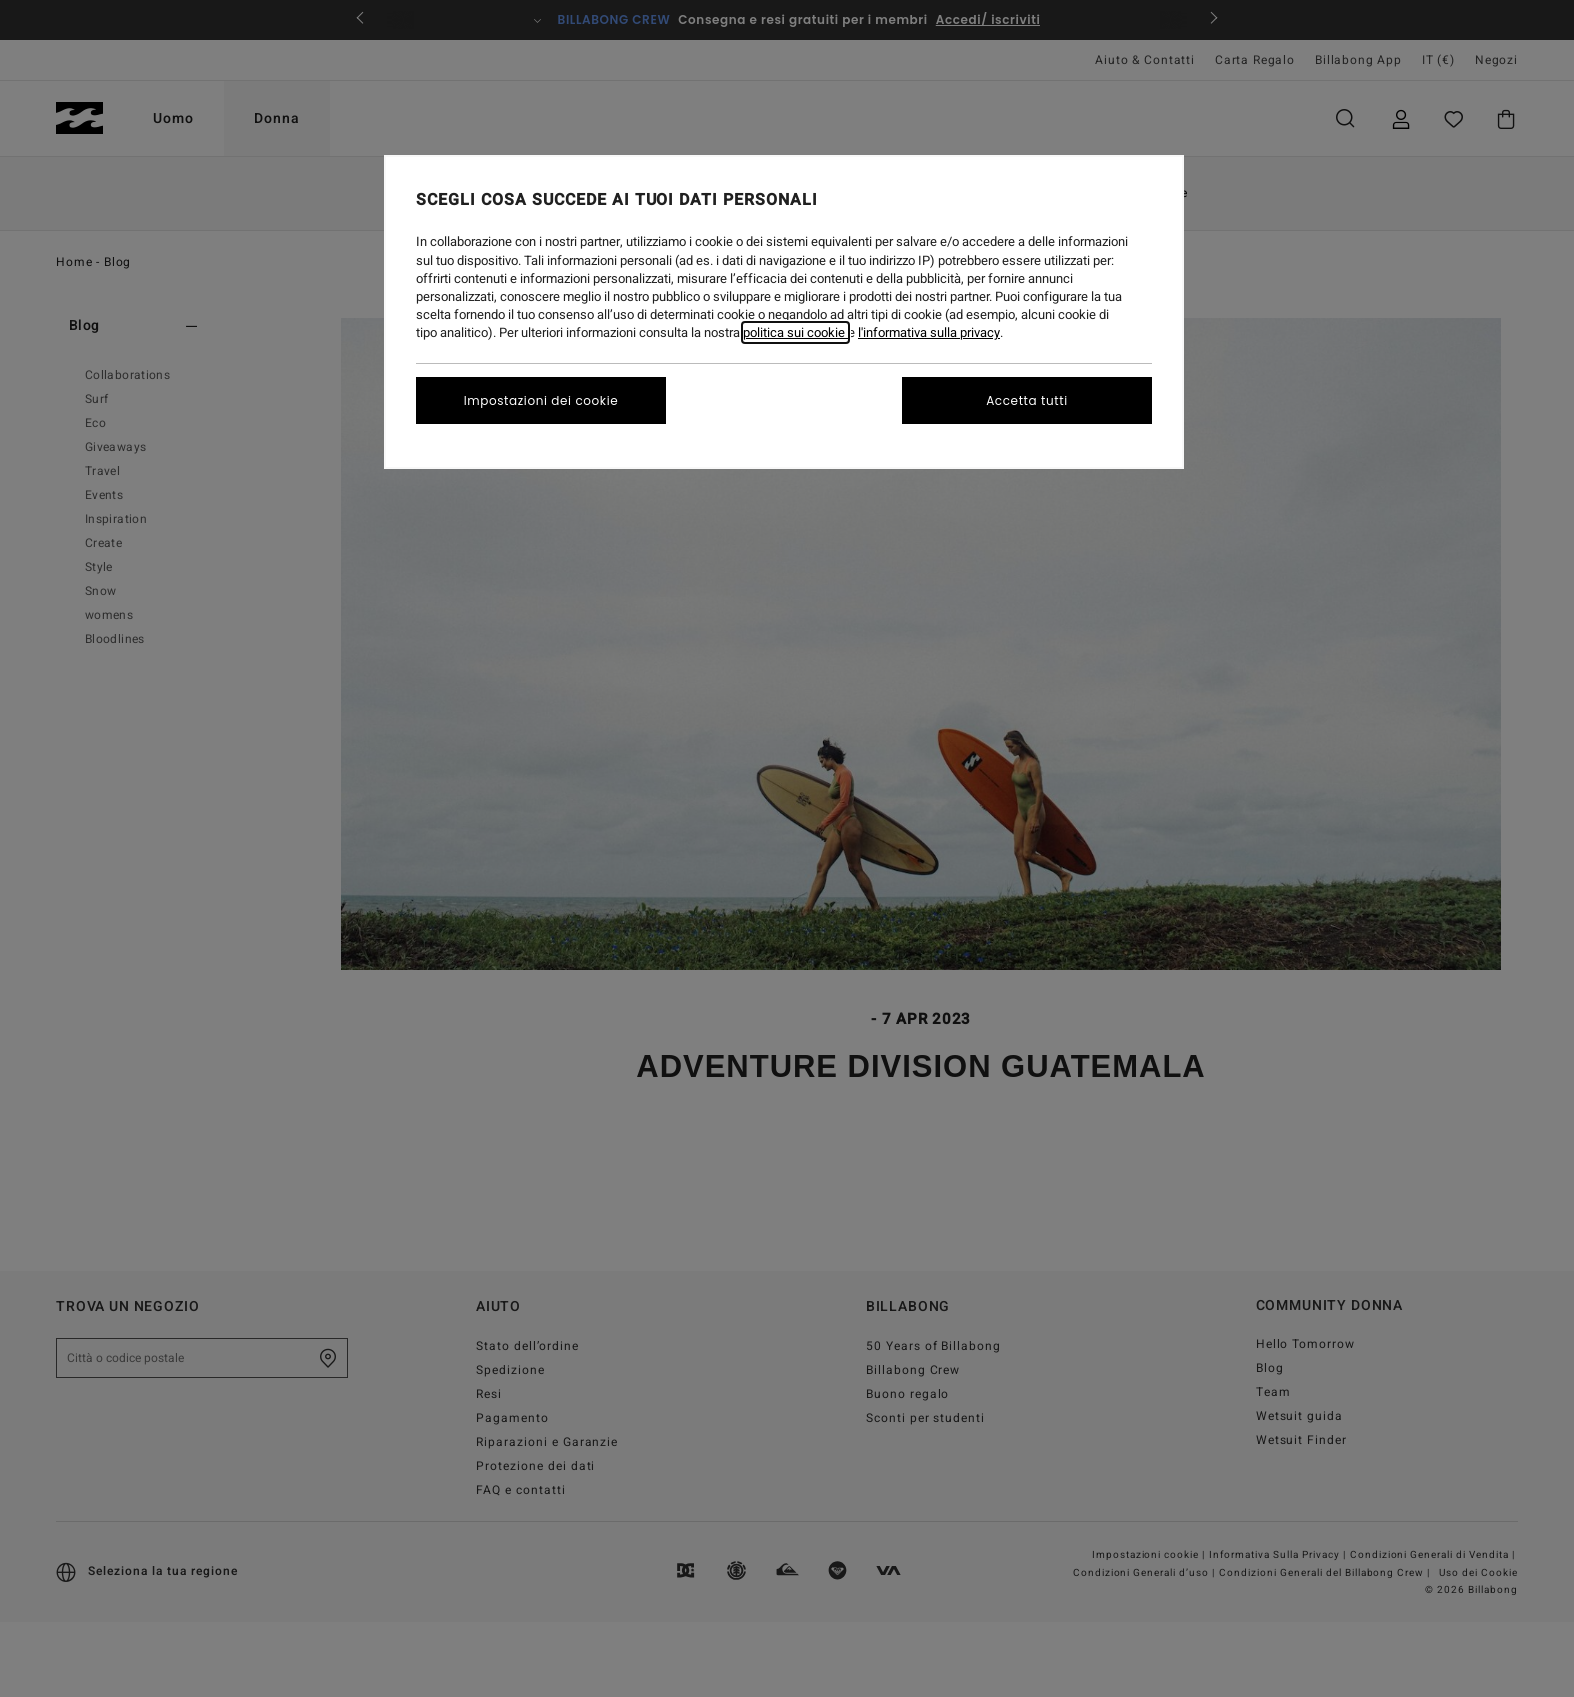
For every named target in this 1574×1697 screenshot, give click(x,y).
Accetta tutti (1027, 400)
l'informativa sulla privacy (929, 332)
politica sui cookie (795, 332)
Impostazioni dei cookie (541, 400)
